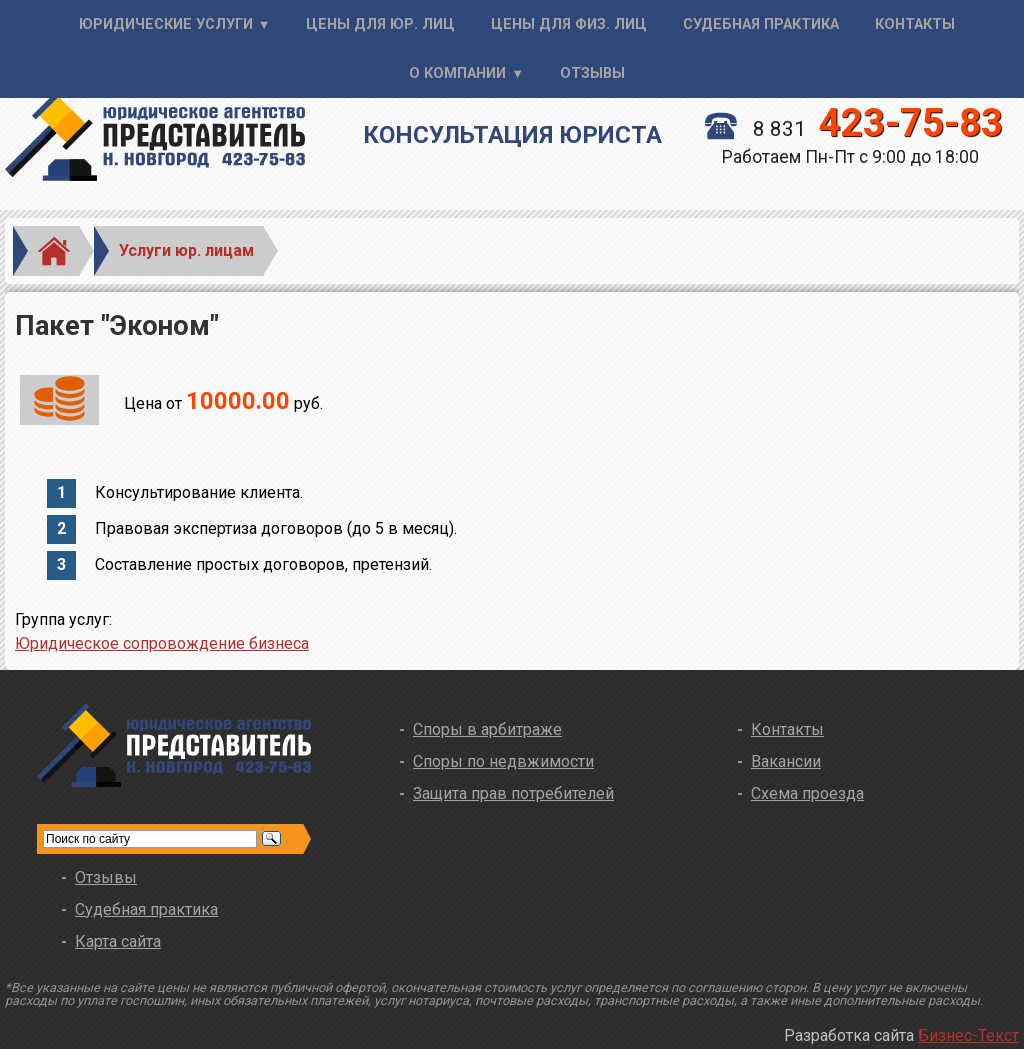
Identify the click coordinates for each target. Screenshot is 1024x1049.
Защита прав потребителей (513, 793)
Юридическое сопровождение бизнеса (162, 643)
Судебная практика (761, 24)
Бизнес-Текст (968, 1035)
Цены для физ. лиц (569, 24)
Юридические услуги (166, 24)
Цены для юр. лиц (380, 24)
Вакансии (786, 761)
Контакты (915, 24)
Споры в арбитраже (487, 729)
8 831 (854, 129)
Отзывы (592, 73)
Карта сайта (118, 941)
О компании (457, 73)
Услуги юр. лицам (186, 250)
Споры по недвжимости (503, 761)
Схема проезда (807, 793)
